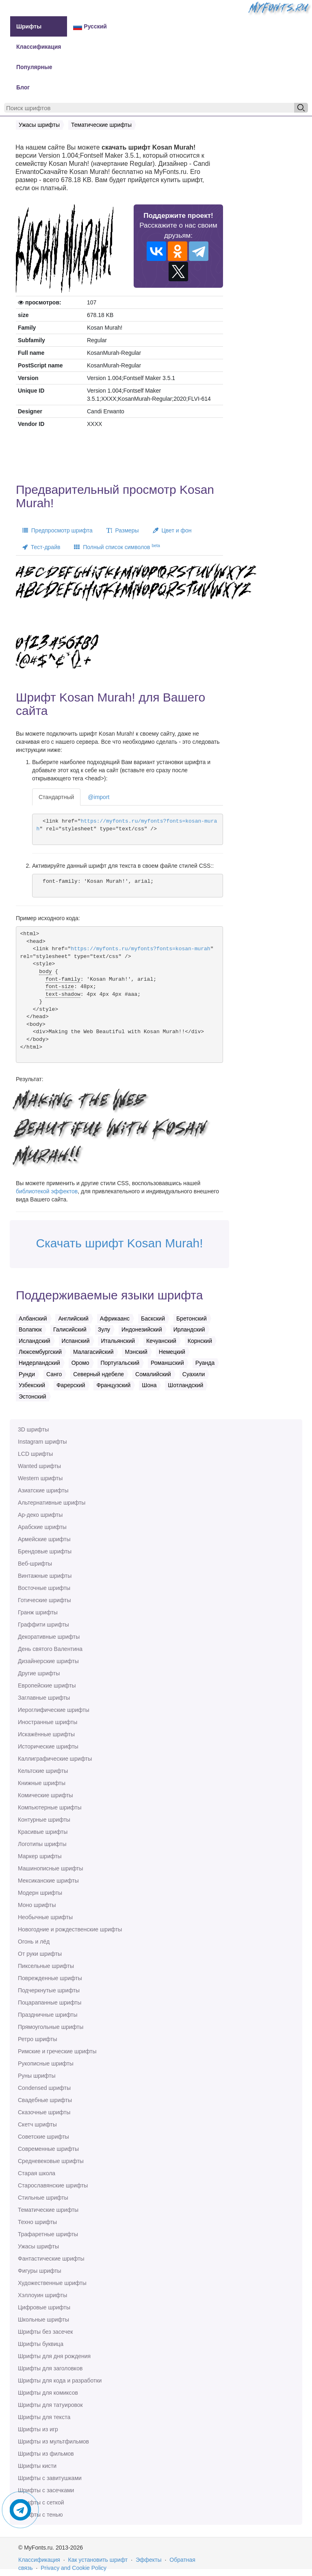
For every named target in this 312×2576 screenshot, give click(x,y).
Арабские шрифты (42, 1527)
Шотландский (185, 1385)
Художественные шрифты (52, 2283)
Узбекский (32, 1385)
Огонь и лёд (34, 1941)
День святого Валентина (50, 1649)
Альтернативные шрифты (51, 1502)
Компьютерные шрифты (49, 1807)
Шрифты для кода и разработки (60, 2380)
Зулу (104, 1329)
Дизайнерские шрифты (48, 1661)
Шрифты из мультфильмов (53, 2441)
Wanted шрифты (39, 1466)
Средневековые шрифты (51, 2161)
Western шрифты (40, 1478)
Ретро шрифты (37, 2039)
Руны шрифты (37, 2075)
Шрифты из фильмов (46, 2453)
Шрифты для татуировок (50, 2405)
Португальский (119, 1363)
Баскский (153, 1318)
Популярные (34, 67)
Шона (149, 1385)
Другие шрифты (39, 1673)
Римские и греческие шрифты (57, 2051)
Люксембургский (40, 1352)
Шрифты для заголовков (50, 2368)
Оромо (80, 1363)
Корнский (200, 1341)
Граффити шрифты (43, 1624)
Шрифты (28, 26)
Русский (89, 26)
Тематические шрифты (48, 2210)
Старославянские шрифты (53, 2185)
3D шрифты (33, 1429)
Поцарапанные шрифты (49, 2002)
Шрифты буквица (40, 2344)
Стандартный (56, 797)
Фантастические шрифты (51, 2258)
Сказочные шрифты (44, 2112)
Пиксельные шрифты (46, 1966)
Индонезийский (141, 1329)
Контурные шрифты (44, 1819)
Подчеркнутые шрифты (49, 1990)
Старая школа (36, 2173)
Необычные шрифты (45, 1917)
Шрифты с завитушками (50, 2478)
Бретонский (191, 1318)
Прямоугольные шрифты (50, 2027)
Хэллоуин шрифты (42, 2295)
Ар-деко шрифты (40, 1515)
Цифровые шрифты (44, 2307)
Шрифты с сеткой (41, 2502)
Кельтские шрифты (43, 1771)
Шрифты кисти (37, 2466)
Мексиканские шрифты (48, 1880)
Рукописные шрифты (46, 2063)
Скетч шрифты (37, 2124)
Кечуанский (161, 1341)
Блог (23, 87)
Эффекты (149, 2559)
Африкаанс (115, 1318)
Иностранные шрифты (47, 1722)
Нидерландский (39, 1363)
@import (98, 797)
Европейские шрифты (47, 1685)
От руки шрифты (40, 1953)
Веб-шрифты (35, 1563)
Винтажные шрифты (45, 1576)
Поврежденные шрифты (50, 1978)
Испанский (76, 1341)
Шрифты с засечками (46, 2490)
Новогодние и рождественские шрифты (70, 1929)
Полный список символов (117, 546)
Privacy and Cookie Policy (73, 2568)
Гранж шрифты (38, 1612)
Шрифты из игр (38, 2429)
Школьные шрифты (43, 2319)
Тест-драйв (41, 547)
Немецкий (172, 1352)
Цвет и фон (172, 530)
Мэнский (136, 1352)
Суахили (193, 1374)
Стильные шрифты (43, 2197)
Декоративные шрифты (49, 1636)
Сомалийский (153, 1374)
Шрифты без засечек (45, 2331)
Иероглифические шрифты (53, 1710)
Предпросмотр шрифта (57, 530)
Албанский (33, 1318)
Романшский (167, 1363)
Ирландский (189, 1329)
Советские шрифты (43, 2136)
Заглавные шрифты (44, 1697)
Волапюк (30, 1329)
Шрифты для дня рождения (54, 2356)
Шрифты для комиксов (48, 2392)
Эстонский (32, 1396)
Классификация (38, 46)
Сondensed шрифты (44, 2088)
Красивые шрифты (42, 1832)
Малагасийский (93, 1352)
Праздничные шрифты (48, 2014)
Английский (73, 1318)
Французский (113, 1385)
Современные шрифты (48, 2149)
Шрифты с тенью (40, 2514)
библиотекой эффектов (47, 1191)
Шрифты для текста (44, 2417)
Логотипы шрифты (42, 1844)
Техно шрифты (37, 2222)
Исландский (34, 1341)
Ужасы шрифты (38, 2246)
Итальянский (118, 1341)
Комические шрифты (45, 1795)
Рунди (27, 1374)
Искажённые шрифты (46, 1734)
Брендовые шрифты (45, 1551)
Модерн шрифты (40, 1893)
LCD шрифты (35, 1454)
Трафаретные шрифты (48, 2234)
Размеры (122, 530)
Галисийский (70, 1329)
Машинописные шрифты (50, 1868)
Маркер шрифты (40, 1856)
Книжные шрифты (41, 1783)
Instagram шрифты (42, 1441)
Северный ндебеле (98, 1374)
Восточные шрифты (44, 1588)
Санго (54, 1374)
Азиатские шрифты (43, 1490)
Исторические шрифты (48, 1746)
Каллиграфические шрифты (55, 1758)
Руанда (205, 1363)
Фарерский (70, 1385)
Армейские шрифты (44, 1539)
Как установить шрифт (98, 2559)
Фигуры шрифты (39, 2271)
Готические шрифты (44, 1600)
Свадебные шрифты (45, 2100)
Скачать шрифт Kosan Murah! (119, 1243)
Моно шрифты (37, 1905)
